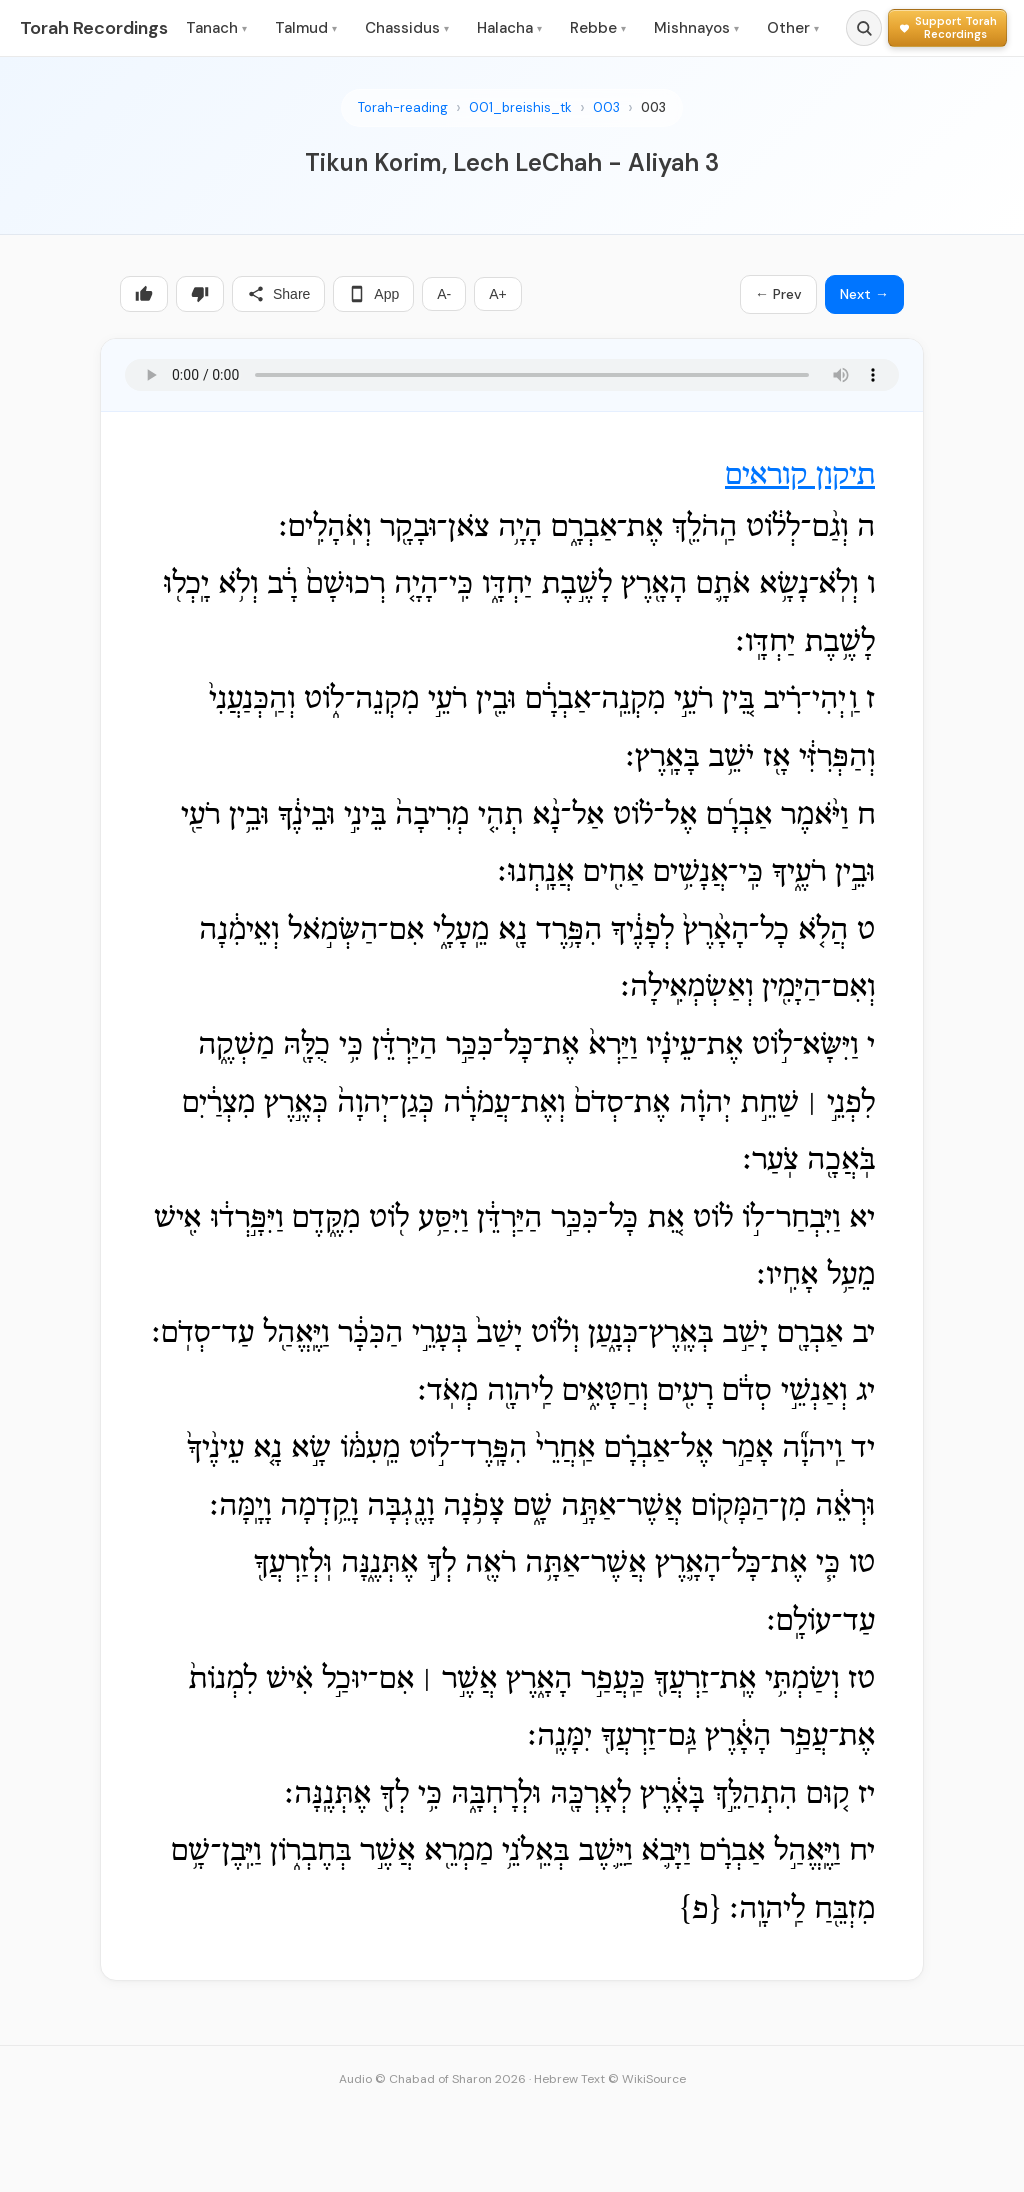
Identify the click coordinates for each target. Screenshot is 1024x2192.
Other (793, 28)
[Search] (864, 28)
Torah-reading (403, 107)
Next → (864, 294)
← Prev (778, 294)
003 (606, 107)
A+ (498, 294)
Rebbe (598, 28)
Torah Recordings (94, 28)
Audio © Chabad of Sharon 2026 (432, 2079)
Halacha (509, 28)
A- (444, 294)
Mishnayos (696, 28)
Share (278, 294)
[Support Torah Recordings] (947, 27)
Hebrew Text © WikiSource (610, 2079)
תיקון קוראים (800, 476)
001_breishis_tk (520, 107)
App (373, 294)
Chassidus (407, 28)
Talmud (306, 28)
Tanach (216, 28)
